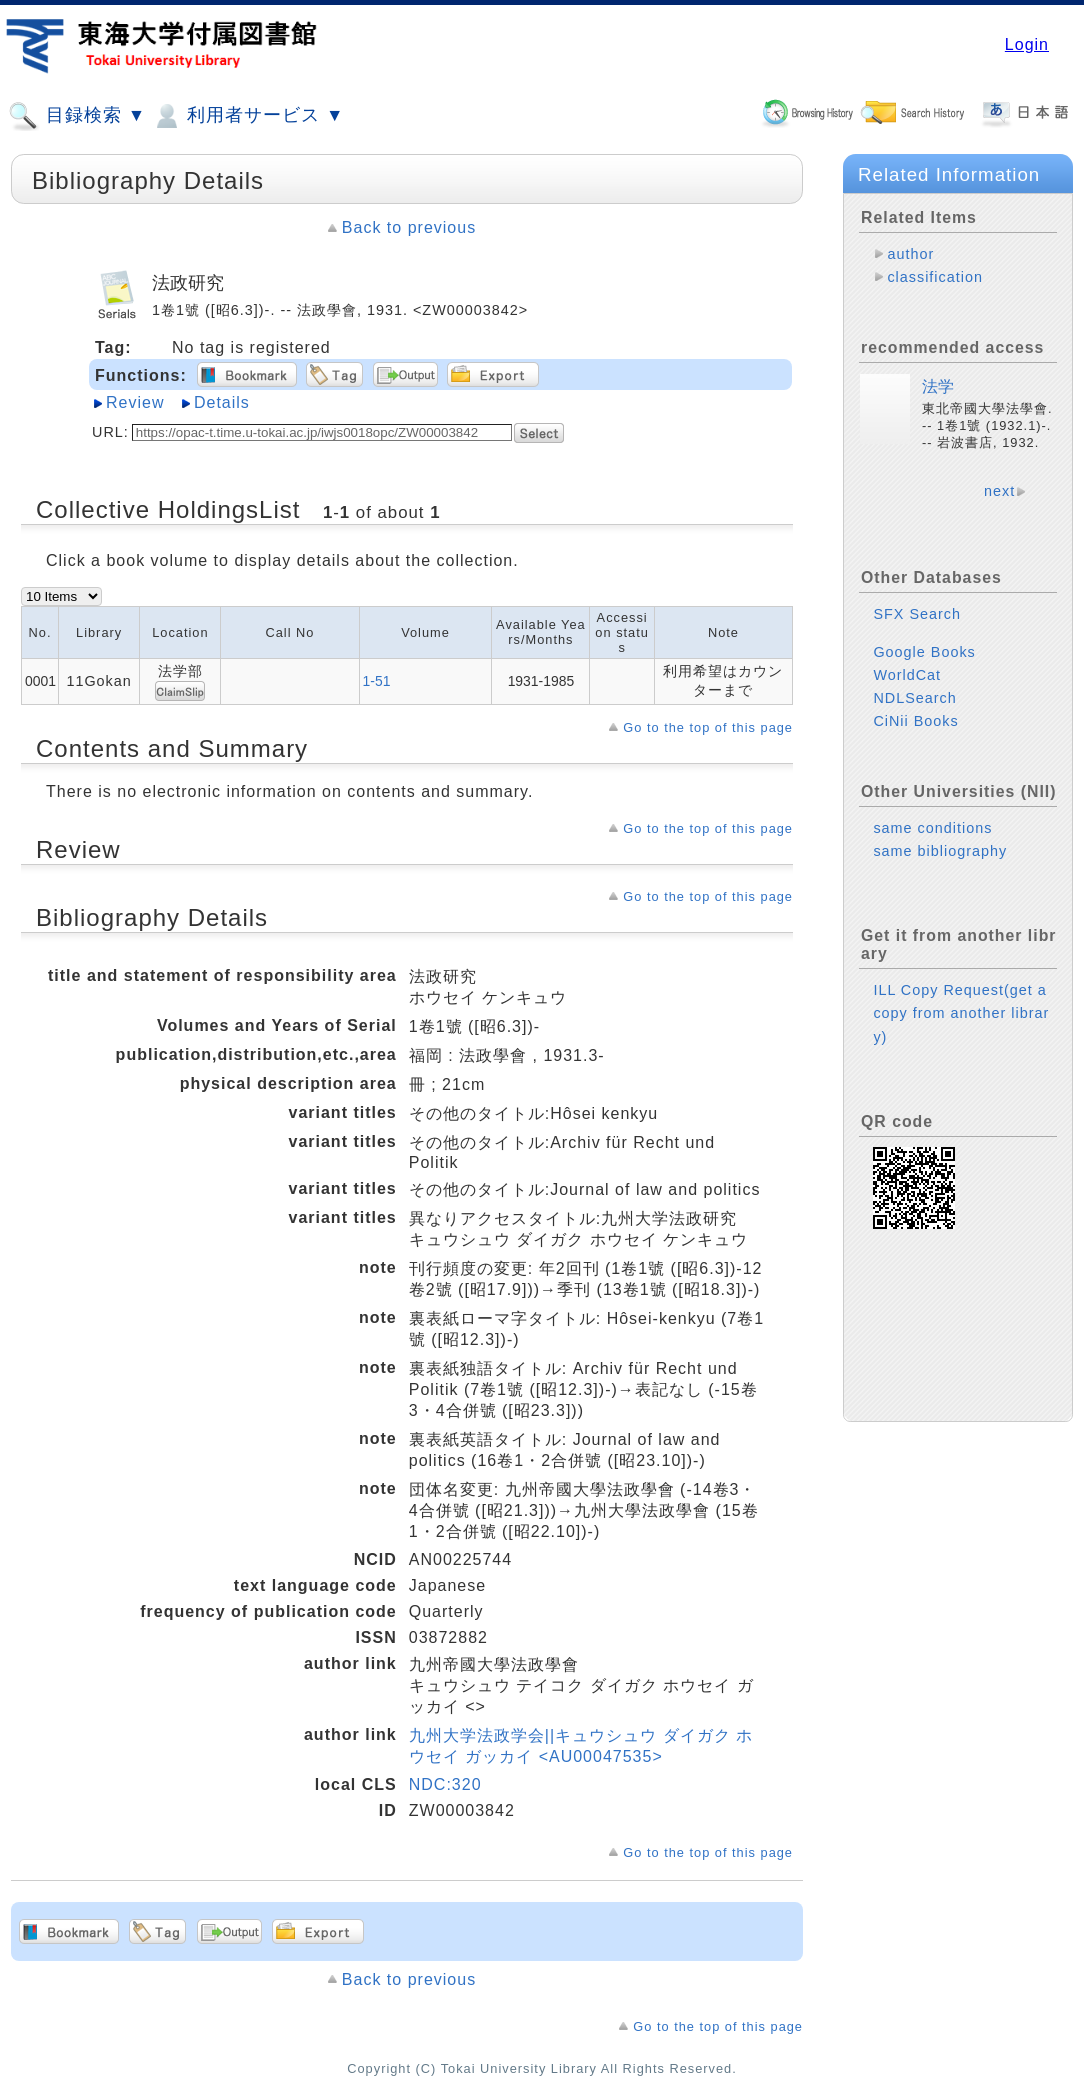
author (910, 254)
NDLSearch (914, 698)
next (999, 491)
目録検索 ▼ (77, 116)
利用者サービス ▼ (247, 116)
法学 (938, 386)
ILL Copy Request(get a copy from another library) (961, 1013)
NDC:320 (445, 1784)
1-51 (377, 681)
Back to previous (409, 227)
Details (222, 402)
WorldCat (907, 675)
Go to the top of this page (708, 727)
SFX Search (917, 614)
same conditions (932, 828)
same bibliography (940, 851)
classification (935, 277)
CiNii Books (915, 721)
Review (135, 402)
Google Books (924, 652)
